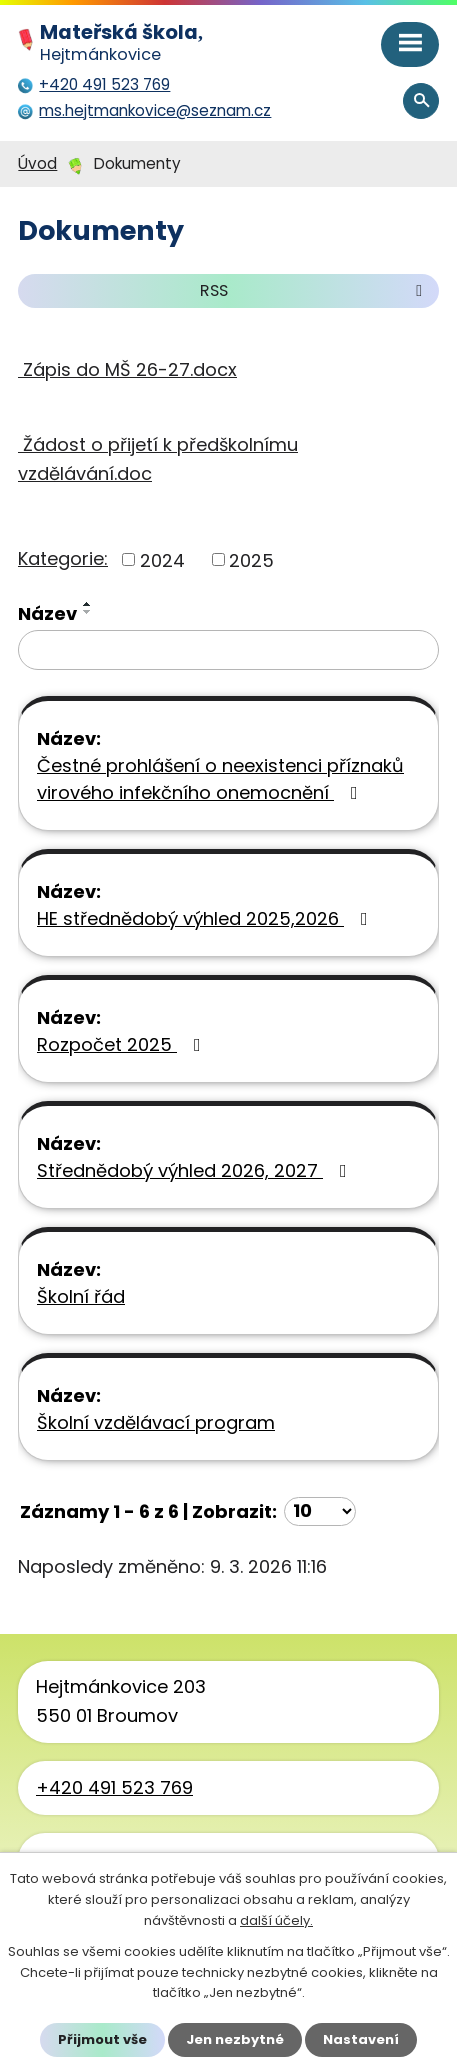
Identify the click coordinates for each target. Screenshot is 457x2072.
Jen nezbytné (235, 2039)
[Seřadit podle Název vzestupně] (88, 604)
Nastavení (361, 2039)
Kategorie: (63, 558)
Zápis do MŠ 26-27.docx (127, 369)
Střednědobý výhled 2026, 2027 (196, 1170)
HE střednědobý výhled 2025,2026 (206, 918)
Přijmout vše (102, 2039)
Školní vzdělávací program (156, 1422)
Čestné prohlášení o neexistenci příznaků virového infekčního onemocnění (220, 779)
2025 (251, 559)
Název (47, 613)
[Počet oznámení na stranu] (320, 1511)
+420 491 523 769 (114, 1787)
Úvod (37, 163)
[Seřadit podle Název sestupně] (88, 612)
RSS (314, 290)
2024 (162, 559)
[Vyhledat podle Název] (228, 650)
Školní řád (81, 1296)
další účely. (276, 1920)
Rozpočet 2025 (123, 1044)
